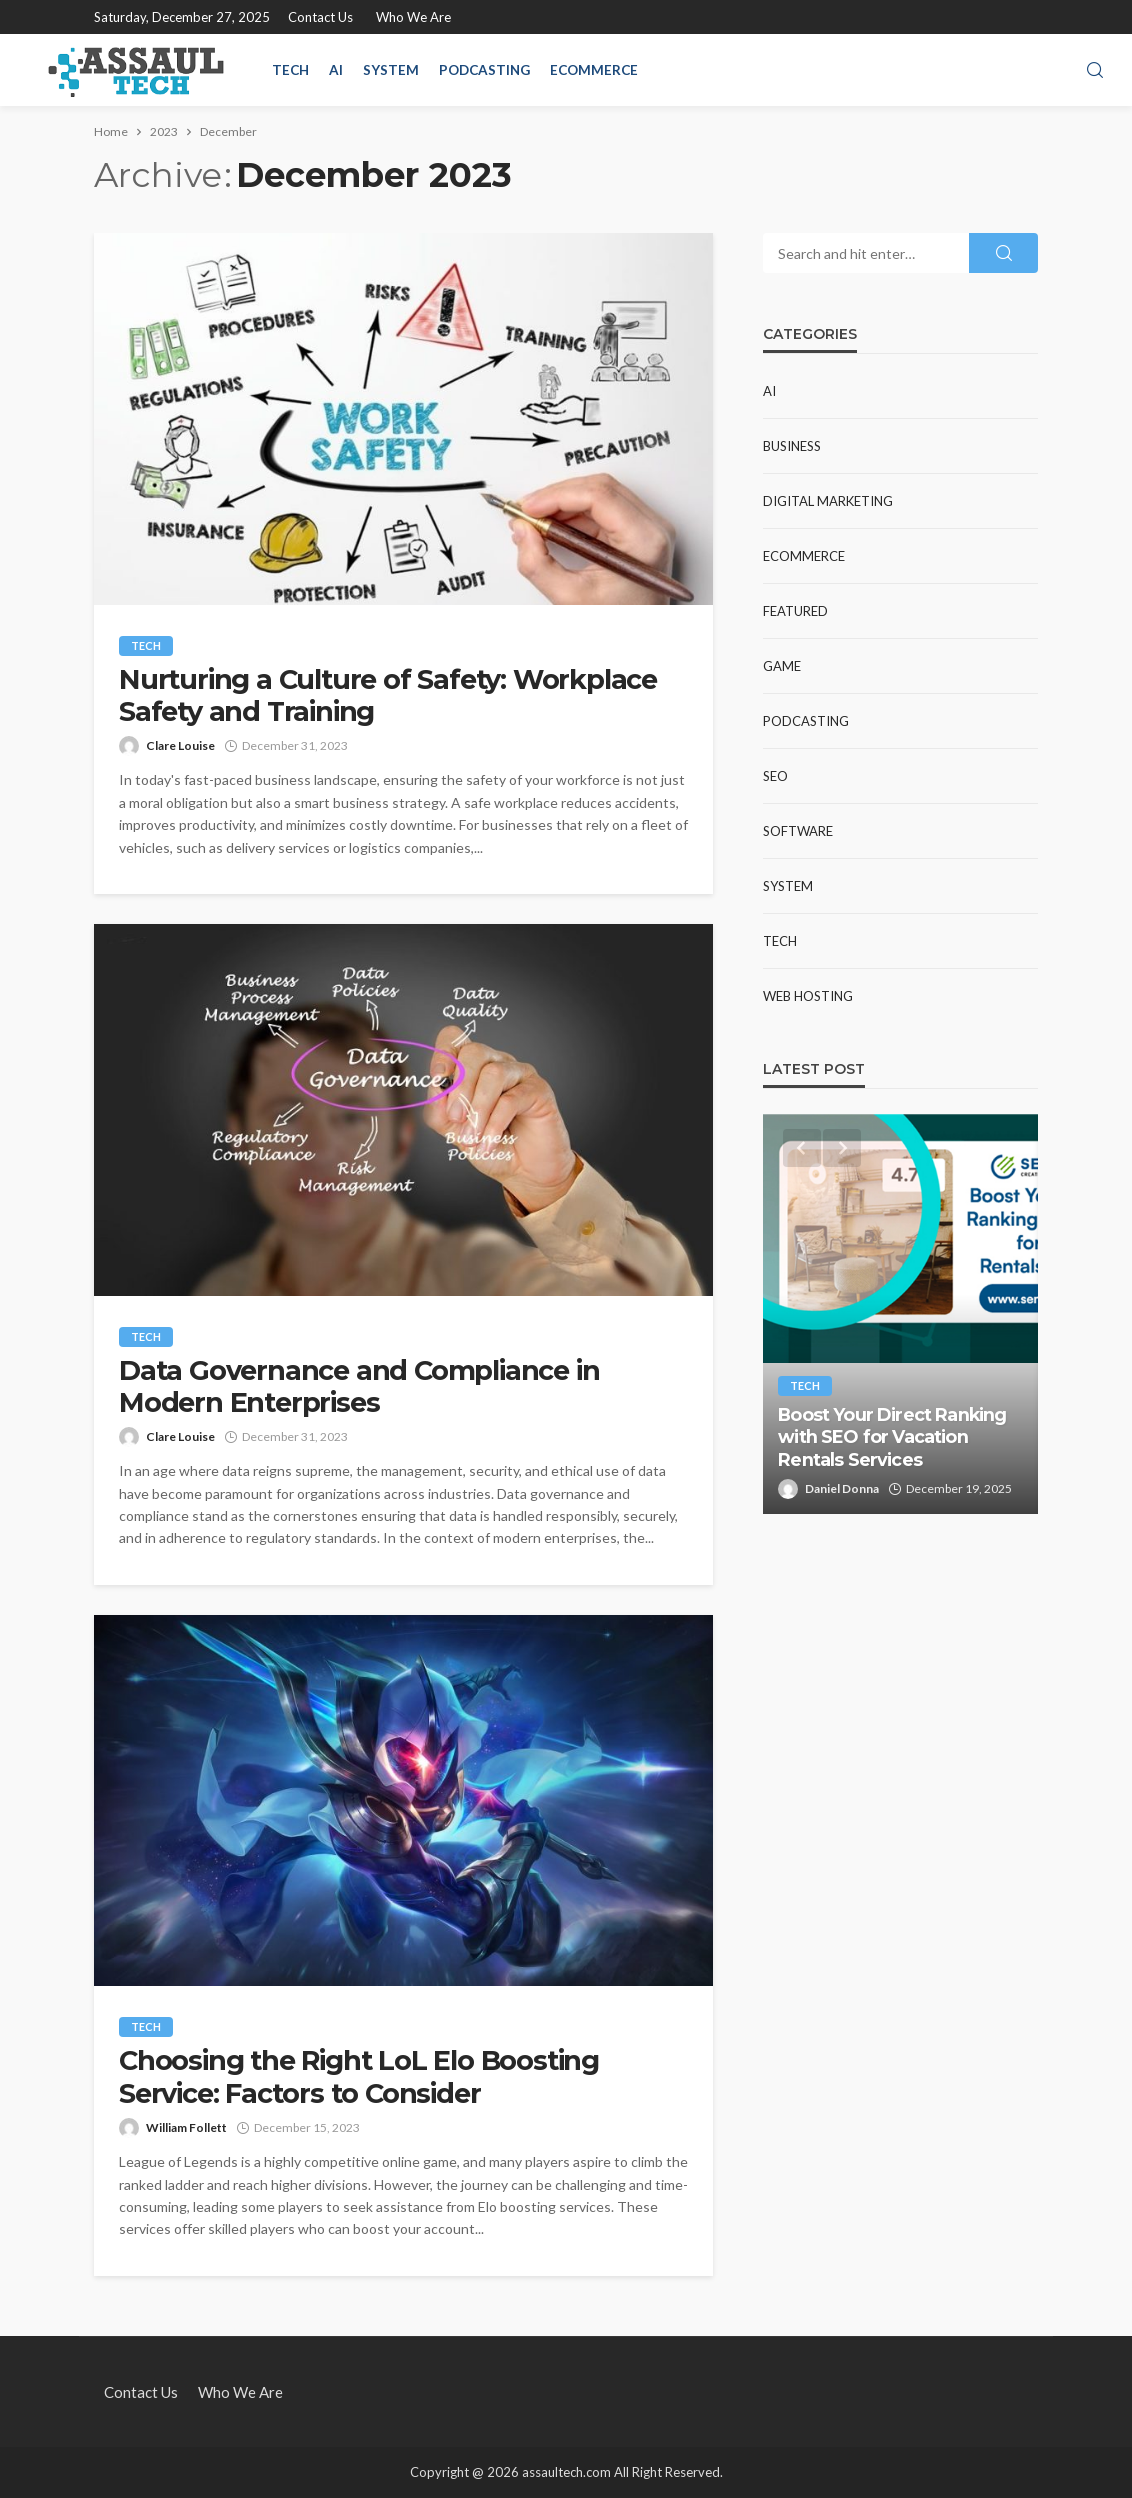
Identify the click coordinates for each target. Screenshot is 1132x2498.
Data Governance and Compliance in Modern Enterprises (359, 1387)
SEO (775, 776)
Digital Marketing (828, 501)
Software (798, 831)
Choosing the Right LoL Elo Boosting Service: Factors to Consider (359, 2077)
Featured (795, 611)
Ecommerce (594, 70)
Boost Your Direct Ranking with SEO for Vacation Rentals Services (892, 1437)
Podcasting (484, 70)
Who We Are (413, 17)
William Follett (186, 2127)
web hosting (808, 996)
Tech (290, 70)
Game (782, 666)
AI (336, 70)
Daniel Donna (842, 1488)
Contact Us (320, 17)
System (391, 70)
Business (792, 446)
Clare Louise (180, 745)
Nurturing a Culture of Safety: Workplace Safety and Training (388, 696)
